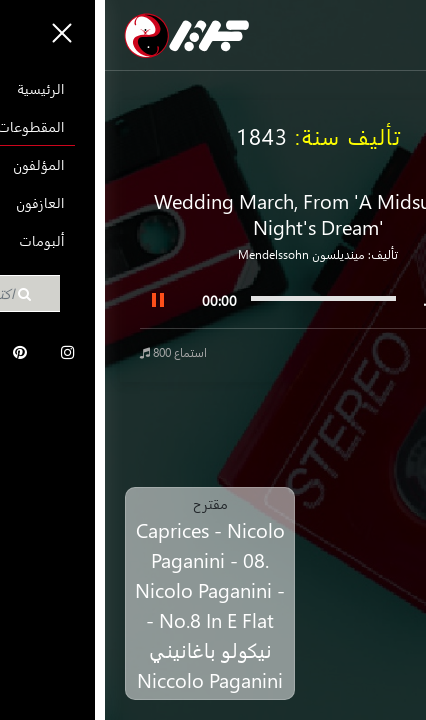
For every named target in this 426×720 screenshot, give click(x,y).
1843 (157, 136)
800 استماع (68, 352)
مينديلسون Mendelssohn (196, 254)
